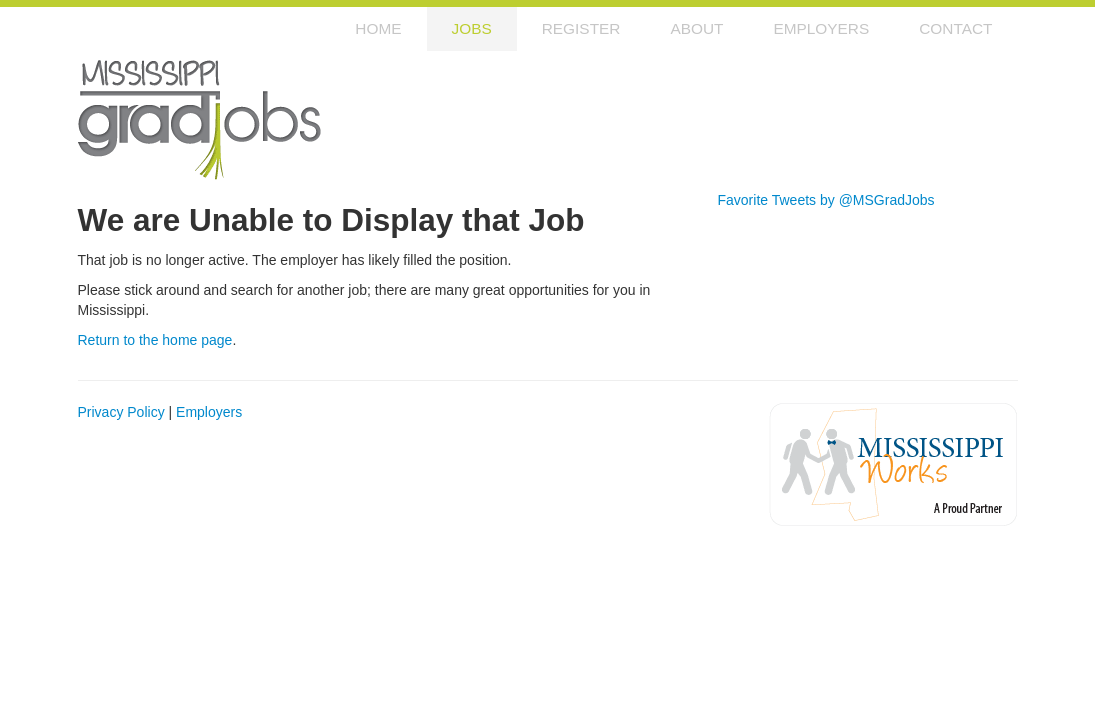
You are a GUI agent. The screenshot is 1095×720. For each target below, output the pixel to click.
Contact (955, 28)
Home (378, 28)
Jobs (472, 28)
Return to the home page (155, 340)
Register (581, 28)
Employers (821, 28)
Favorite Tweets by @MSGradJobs (826, 200)
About (696, 28)
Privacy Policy (121, 412)
